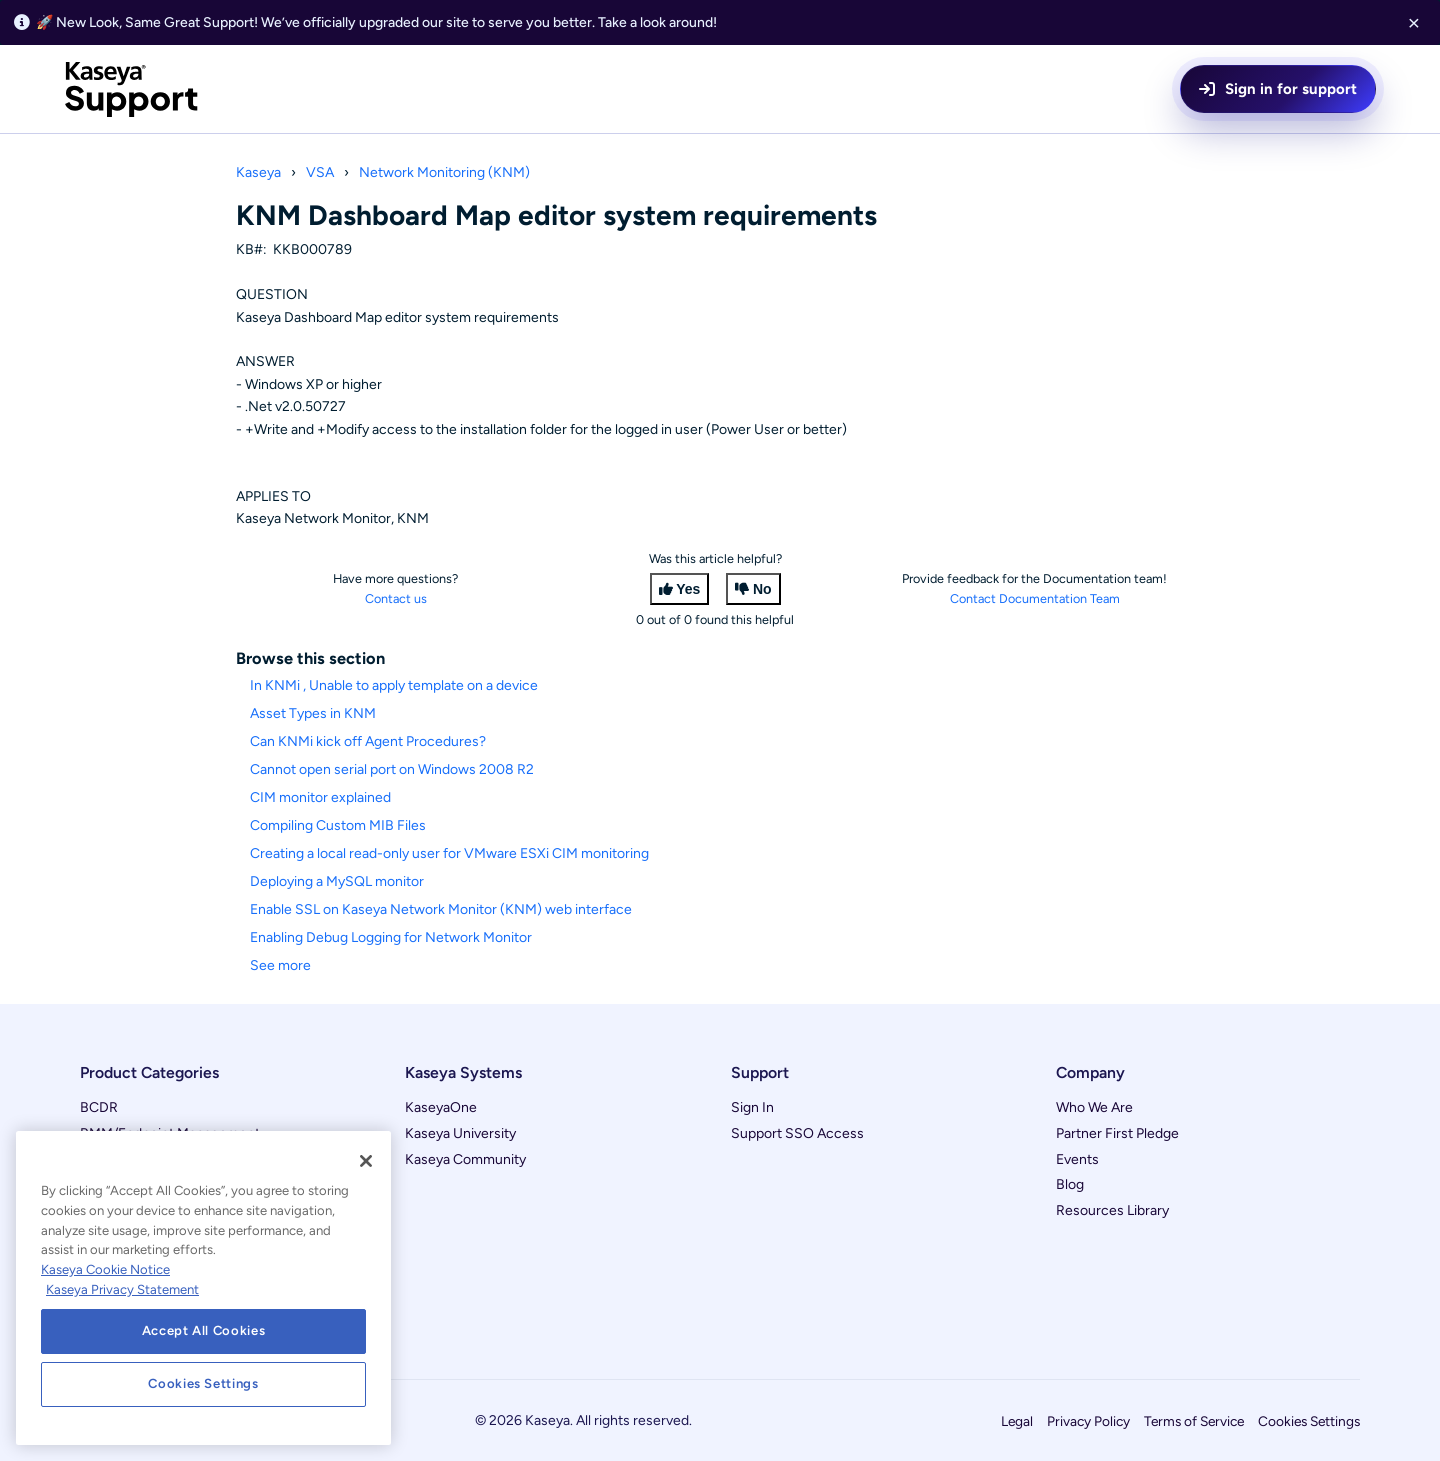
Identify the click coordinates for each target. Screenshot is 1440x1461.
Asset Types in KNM (313, 713)
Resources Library (1112, 1210)
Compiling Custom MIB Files (338, 825)
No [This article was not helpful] (762, 589)
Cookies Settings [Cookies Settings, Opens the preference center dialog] (203, 1383)
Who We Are (1094, 1107)
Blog (1070, 1184)
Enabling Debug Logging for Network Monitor (391, 937)
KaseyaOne (441, 1107)
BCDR (99, 1107)
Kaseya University (460, 1133)
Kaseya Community (465, 1159)
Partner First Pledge (1117, 1133)
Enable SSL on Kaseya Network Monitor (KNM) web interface (441, 909)
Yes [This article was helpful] (688, 589)
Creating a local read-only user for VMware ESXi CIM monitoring (449, 853)
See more (280, 965)
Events (1077, 1159)
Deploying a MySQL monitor (337, 881)
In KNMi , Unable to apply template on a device (394, 685)
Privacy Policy (1088, 1421)
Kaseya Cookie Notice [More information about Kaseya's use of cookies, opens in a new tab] (105, 1269)
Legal (1017, 1421)
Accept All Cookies (204, 1330)
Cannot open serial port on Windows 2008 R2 (392, 769)
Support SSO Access (797, 1133)
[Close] (366, 1161)
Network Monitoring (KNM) (444, 172)
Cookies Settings (1309, 1421)
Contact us (396, 598)
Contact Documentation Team (1035, 598)
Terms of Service (1194, 1421)
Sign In (752, 1107)
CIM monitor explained (320, 797)
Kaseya (258, 172)
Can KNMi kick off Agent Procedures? (368, 741)
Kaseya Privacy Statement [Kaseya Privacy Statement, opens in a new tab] (122, 1289)
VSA (320, 172)
